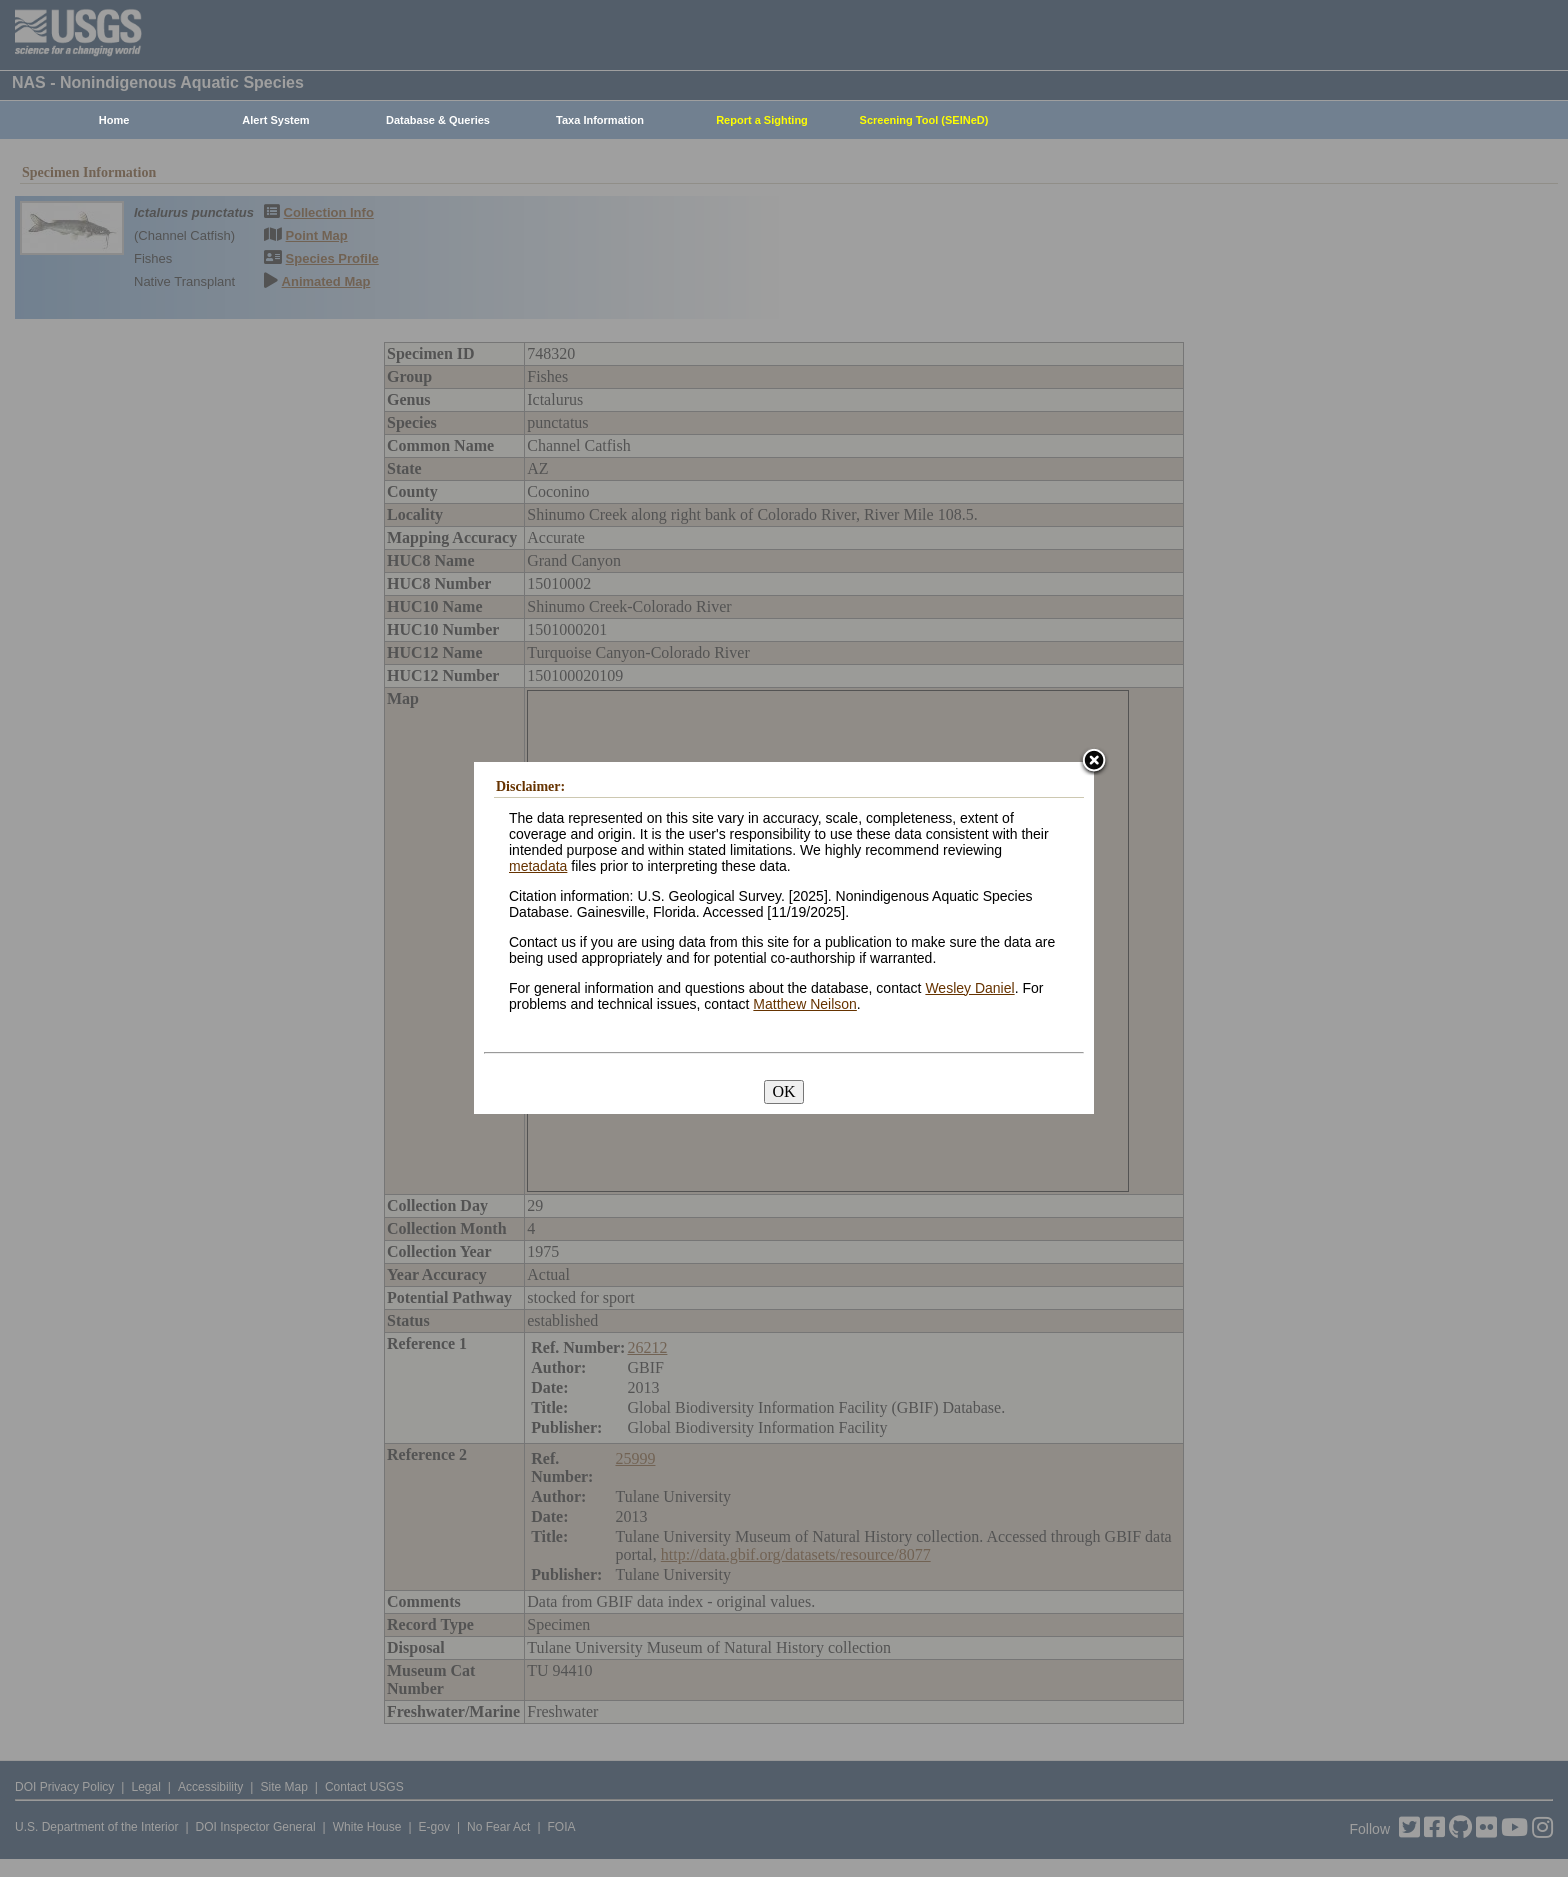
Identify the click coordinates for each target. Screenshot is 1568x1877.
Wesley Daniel (969, 988)
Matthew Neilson (805, 1004)
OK (783, 1091)
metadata (538, 866)
